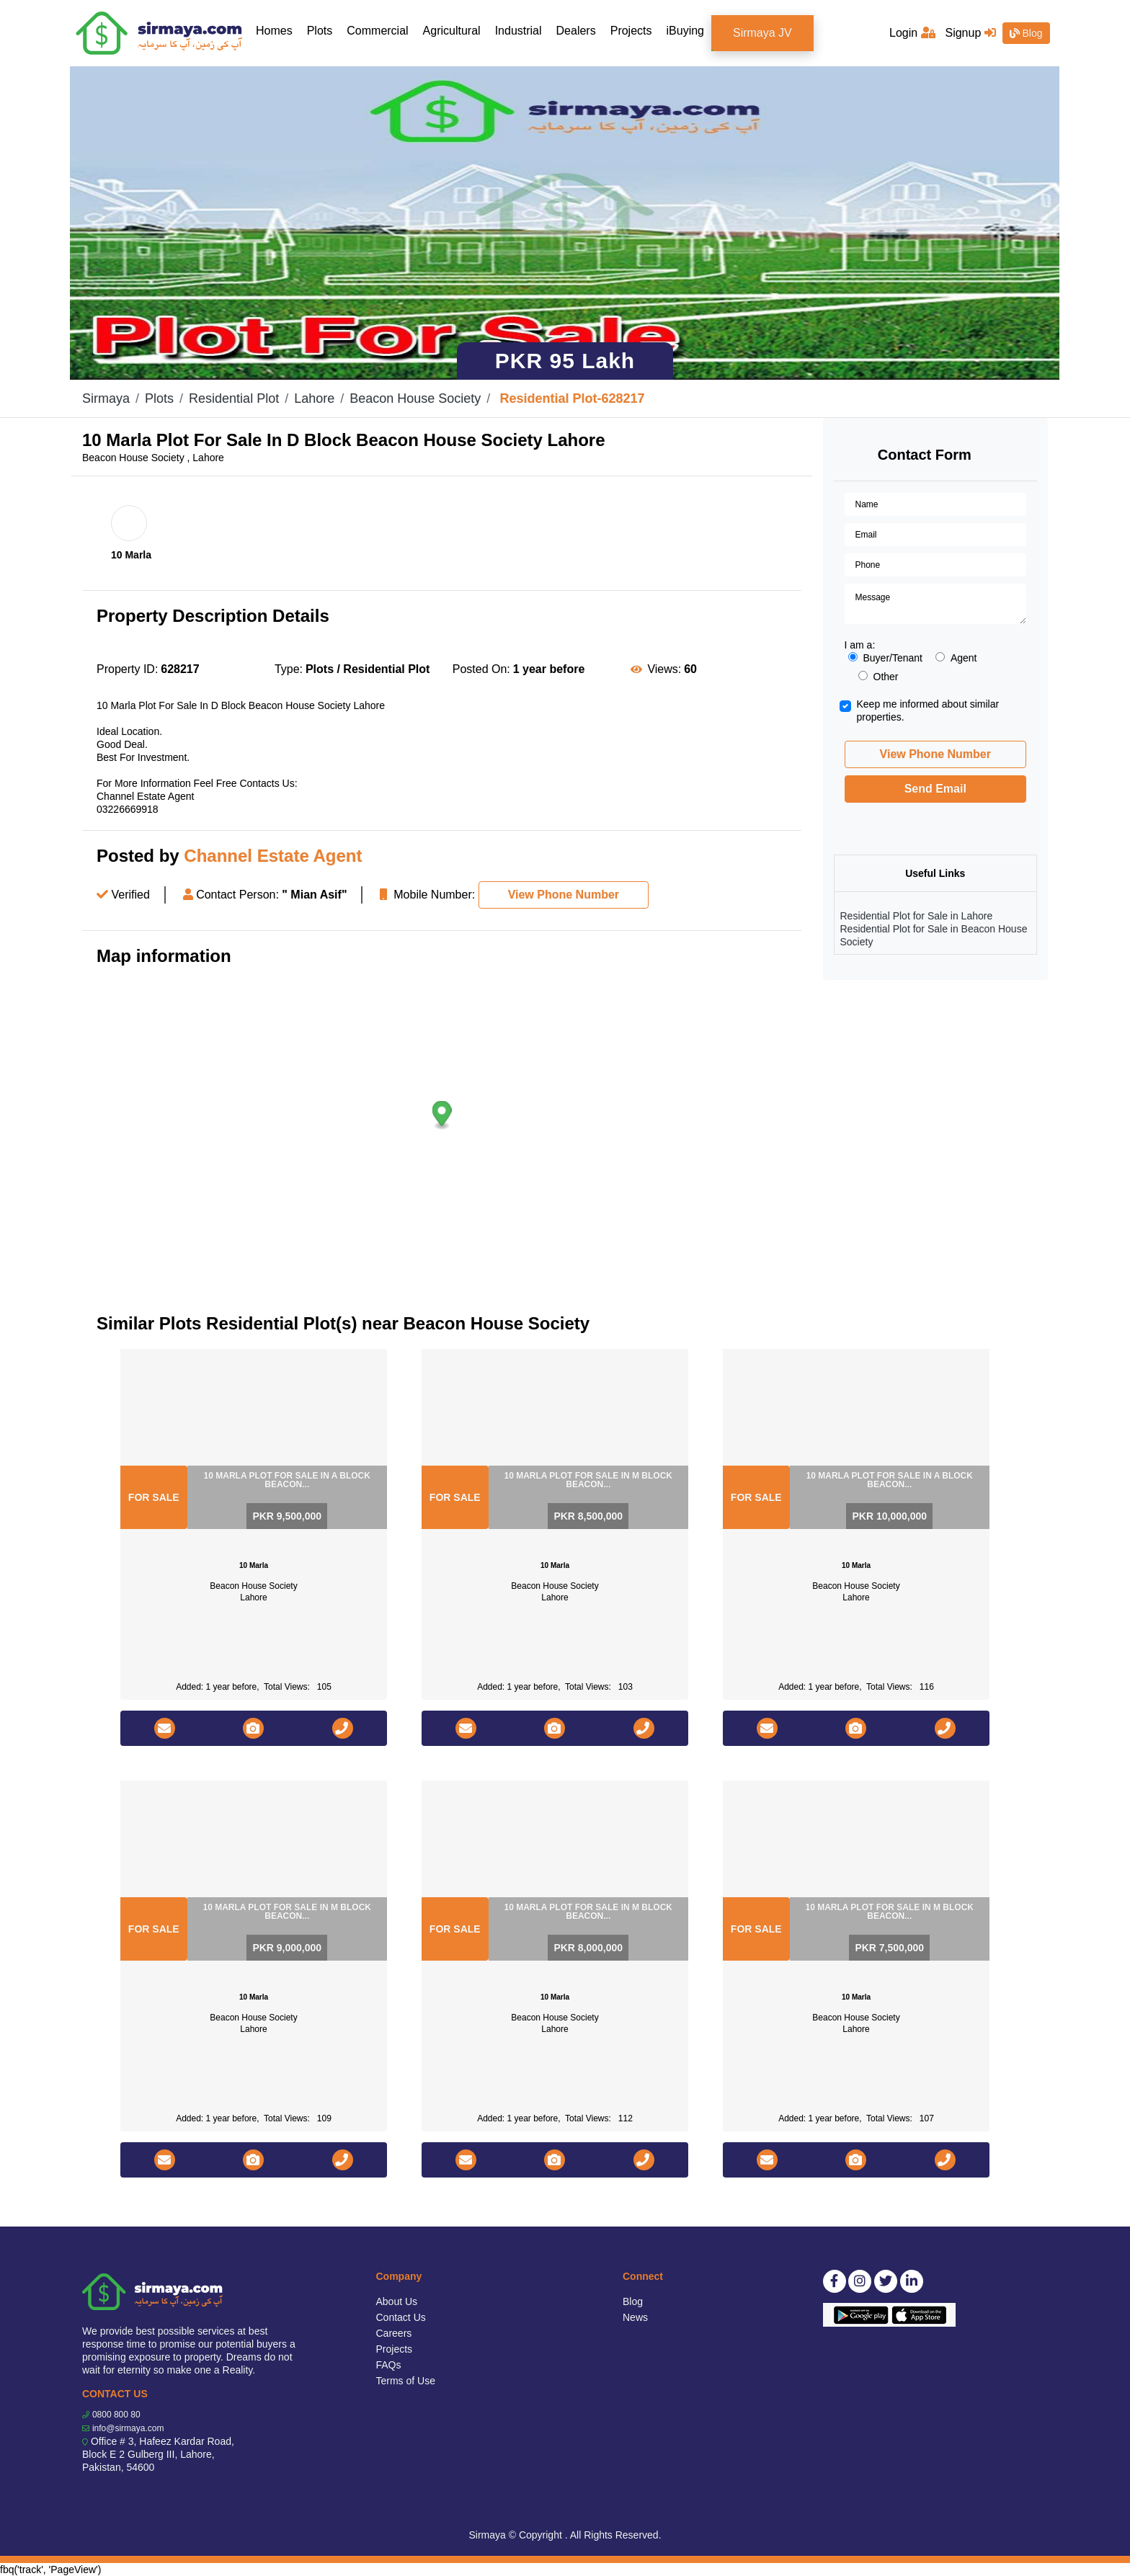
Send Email (935, 789)
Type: (289, 669)
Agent (956, 658)
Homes (278, 30)
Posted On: (481, 669)
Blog (1026, 33)
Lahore (314, 398)
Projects (631, 30)
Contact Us (401, 2317)
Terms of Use (405, 2380)
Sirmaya (106, 398)
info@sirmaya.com (128, 2428)
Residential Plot (234, 398)
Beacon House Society (415, 398)
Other (878, 676)
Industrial (518, 30)
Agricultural (452, 30)
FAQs (388, 2365)
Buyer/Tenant (885, 658)
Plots (320, 30)
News (635, 2317)
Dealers (576, 30)
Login (912, 33)
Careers (394, 2333)
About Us (397, 2301)
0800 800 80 (116, 2415)
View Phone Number (563, 894)
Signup (970, 33)
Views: (664, 669)
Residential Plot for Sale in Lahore (916, 916)
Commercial (377, 30)
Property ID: (127, 669)
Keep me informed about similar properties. (928, 710)
